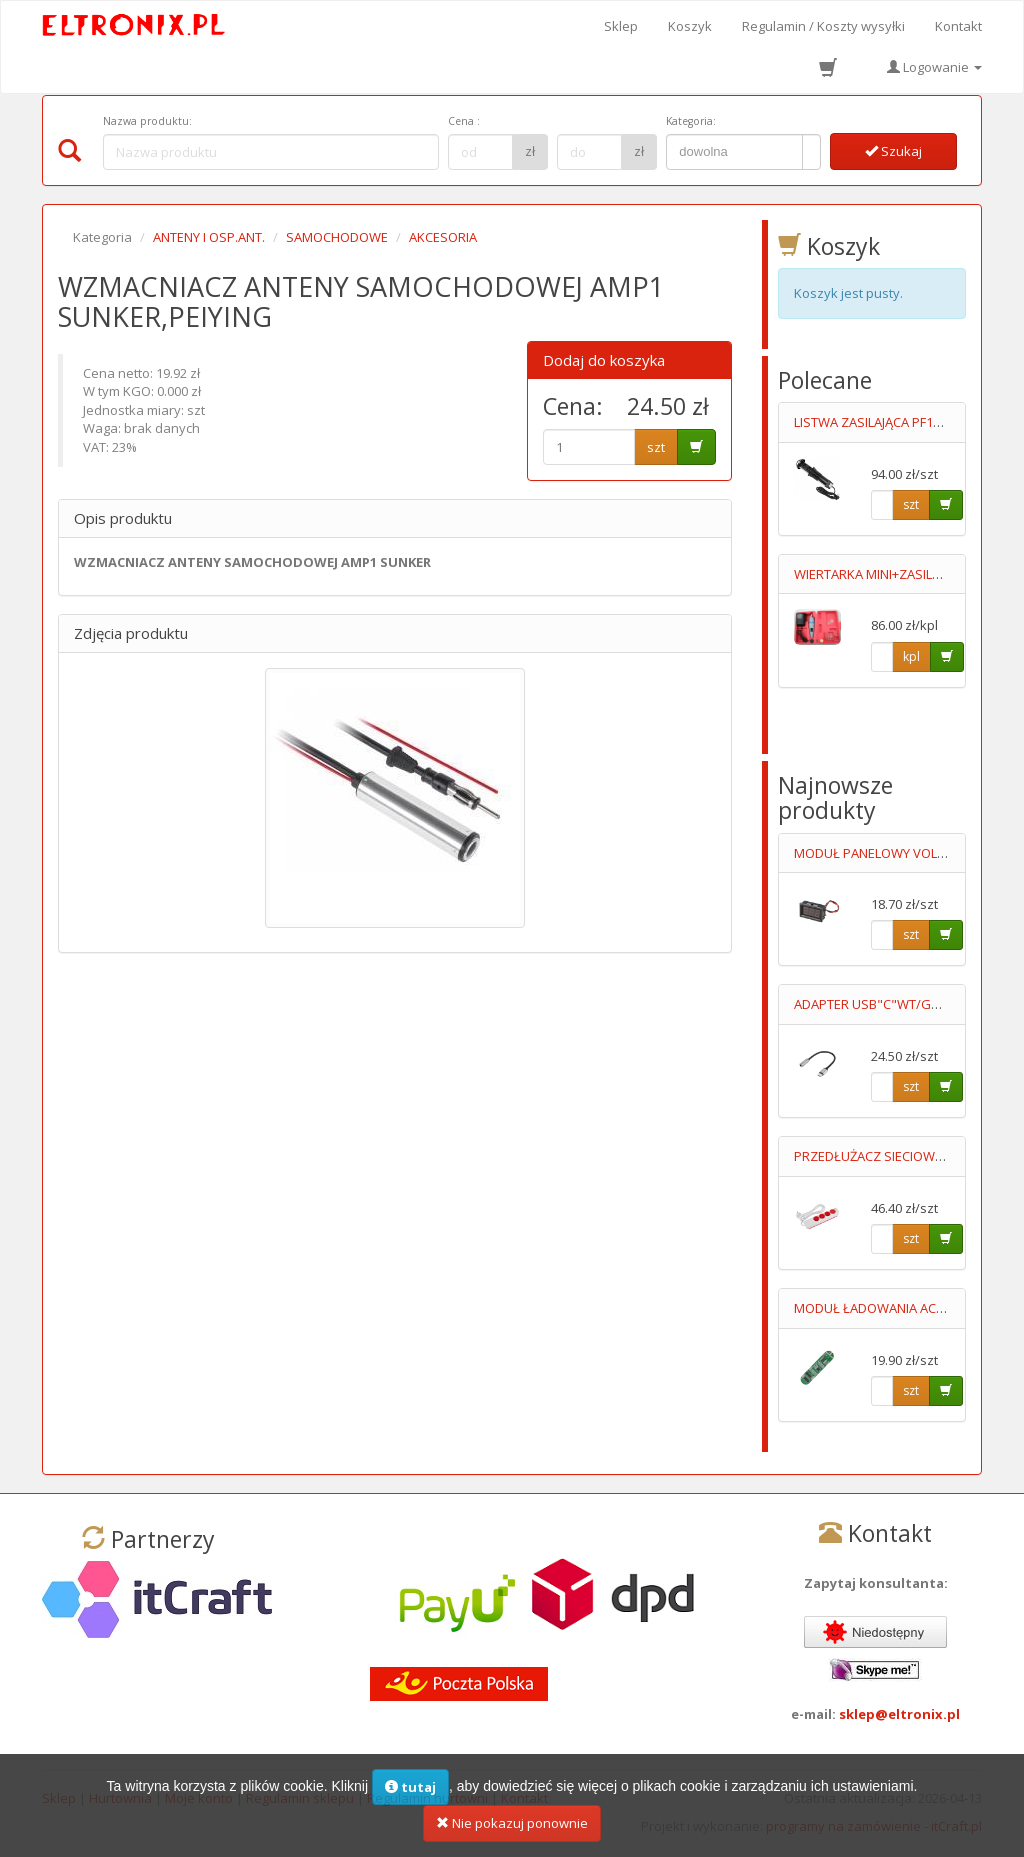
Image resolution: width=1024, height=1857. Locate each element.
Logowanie (934, 67)
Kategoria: (691, 121)
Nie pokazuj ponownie (512, 1832)
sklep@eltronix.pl (899, 1714)
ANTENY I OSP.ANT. (209, 237)
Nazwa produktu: (147, 121)
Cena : (464, 121)
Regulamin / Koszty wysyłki (823, 26)
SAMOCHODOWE (337, 237)
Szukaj (893, 151)
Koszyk (690, 26)
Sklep (621, 26)
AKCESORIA (443, 237)
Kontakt (958, 26)
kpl (911, 656)
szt (656, 447)
